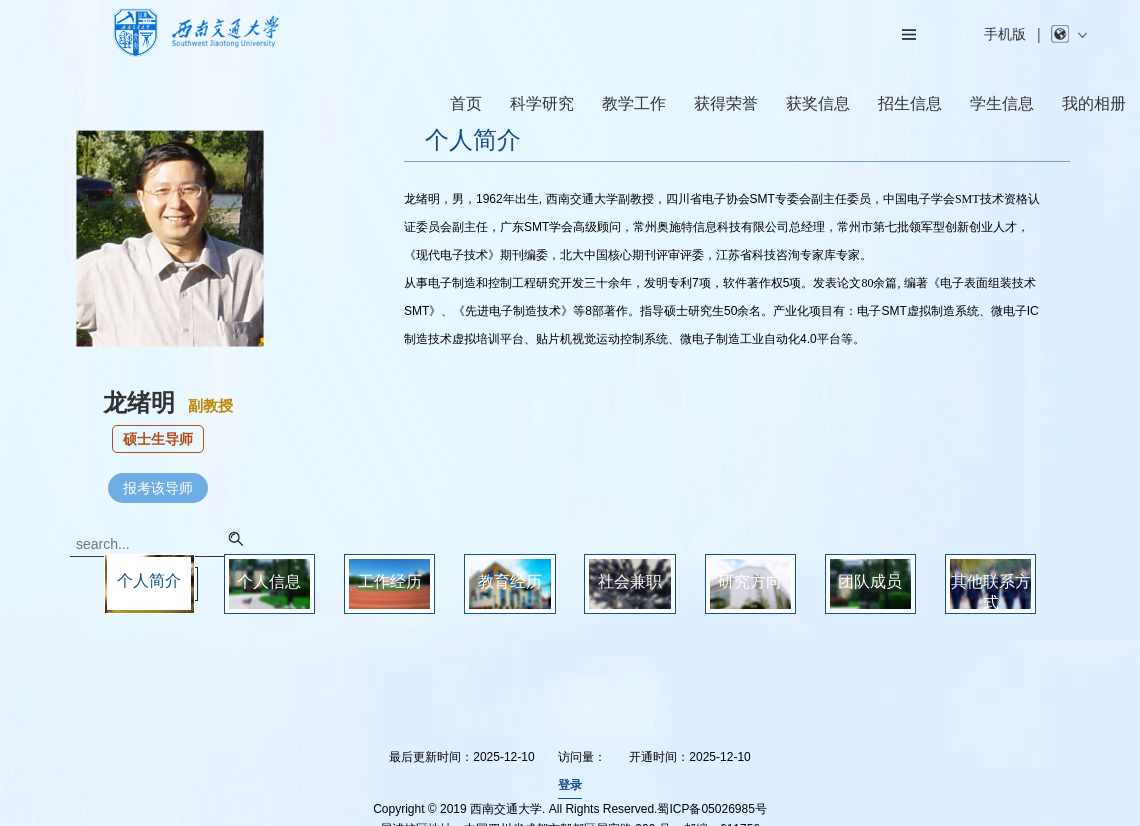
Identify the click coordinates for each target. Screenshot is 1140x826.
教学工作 (634, 103)
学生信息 (1002, 103)
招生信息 (910, 103)
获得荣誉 (726, 103)
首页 (466, 103)
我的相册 (1094, 103)
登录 (570, 785)
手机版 (1005, 34)
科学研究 (542, 103)
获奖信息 (818, 103)
